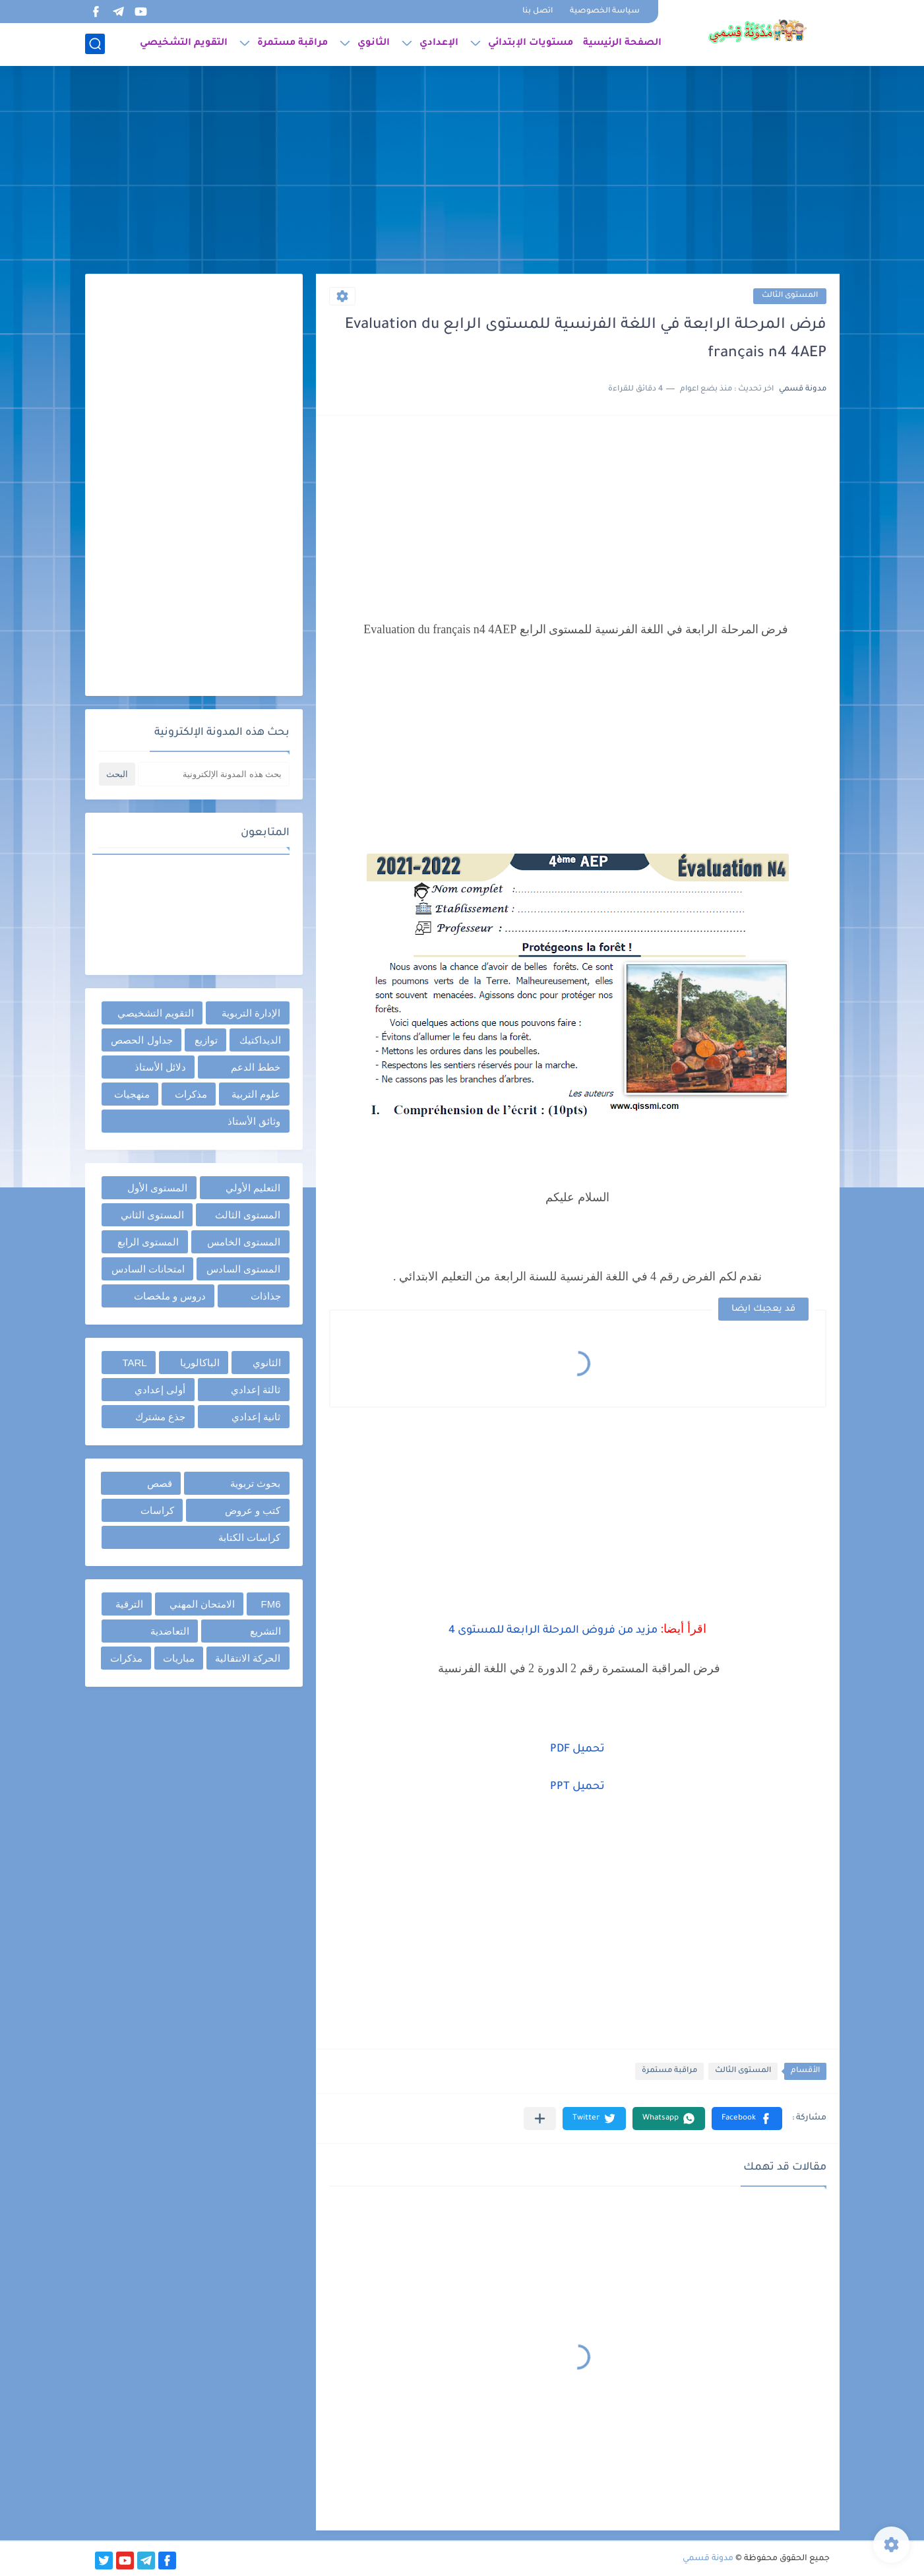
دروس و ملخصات (170, 1296)
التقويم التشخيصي (184, 43)
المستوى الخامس (243, 1241)
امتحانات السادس (148, 1268)
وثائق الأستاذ (254, 1121)
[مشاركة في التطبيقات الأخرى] (540, 2118)
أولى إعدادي (160, 1389)
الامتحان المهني (202, 1604)
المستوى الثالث (790, 296)
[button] (747, 2118)
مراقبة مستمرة (292, 43)
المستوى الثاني (152, 1214)
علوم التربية (255, 1094)
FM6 (271, 1604)
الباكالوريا (200, 1362)
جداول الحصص (141, 1040)
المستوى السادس (243, 1268)
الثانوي (373, 43)
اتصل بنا (537, 11)
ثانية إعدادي (255, 1416)
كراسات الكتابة (249, 1537)
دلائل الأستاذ (160, 1067)
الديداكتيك (260, 1040)
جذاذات (266, 1296)
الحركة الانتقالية (247, 1658)
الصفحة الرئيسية (622, 43)
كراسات (157, 1510)
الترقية (129, 1604)
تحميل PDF (577, 1749)
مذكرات (191, 1094)
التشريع (265, 1631)
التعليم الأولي (253, 1187)
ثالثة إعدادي (255, 1389)
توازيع (206, 1040)
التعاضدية (169, 1631)
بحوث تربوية (255, 1483)
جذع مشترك (160, 1416)
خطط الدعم (255, 1067)
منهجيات (132, 1094)
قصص (159, 1483)
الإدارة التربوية (251, 1013)
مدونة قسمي (708, 2558)
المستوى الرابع (148, 1241)
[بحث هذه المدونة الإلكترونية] (214, 774)
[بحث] (95, 44)
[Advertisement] (462, 171)
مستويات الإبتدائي (530, 43)
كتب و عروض (252, 1510)
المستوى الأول (157, 1187)
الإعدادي (438, 43)
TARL (134, 1362)
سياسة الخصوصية (605, 11)
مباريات (179, 1658)
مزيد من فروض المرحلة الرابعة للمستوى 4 (553, 1631)
